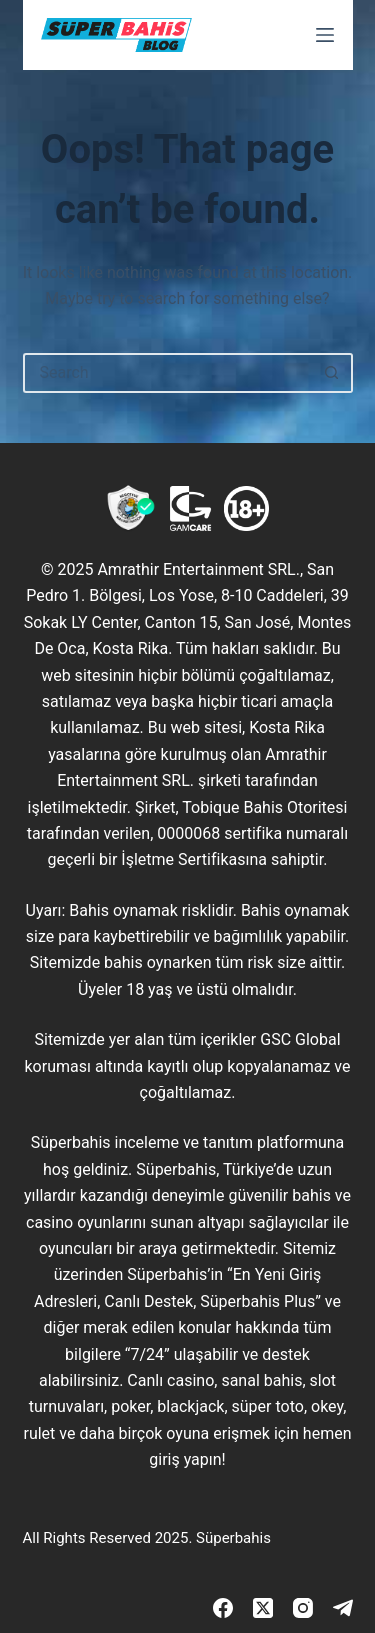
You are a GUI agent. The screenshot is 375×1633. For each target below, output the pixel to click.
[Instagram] (303, 1608)
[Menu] (325, 35)
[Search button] (333, 373)
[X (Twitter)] (263, 1608)
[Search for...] (168, 373)
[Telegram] (343, 1608)
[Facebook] (223, 1608)
